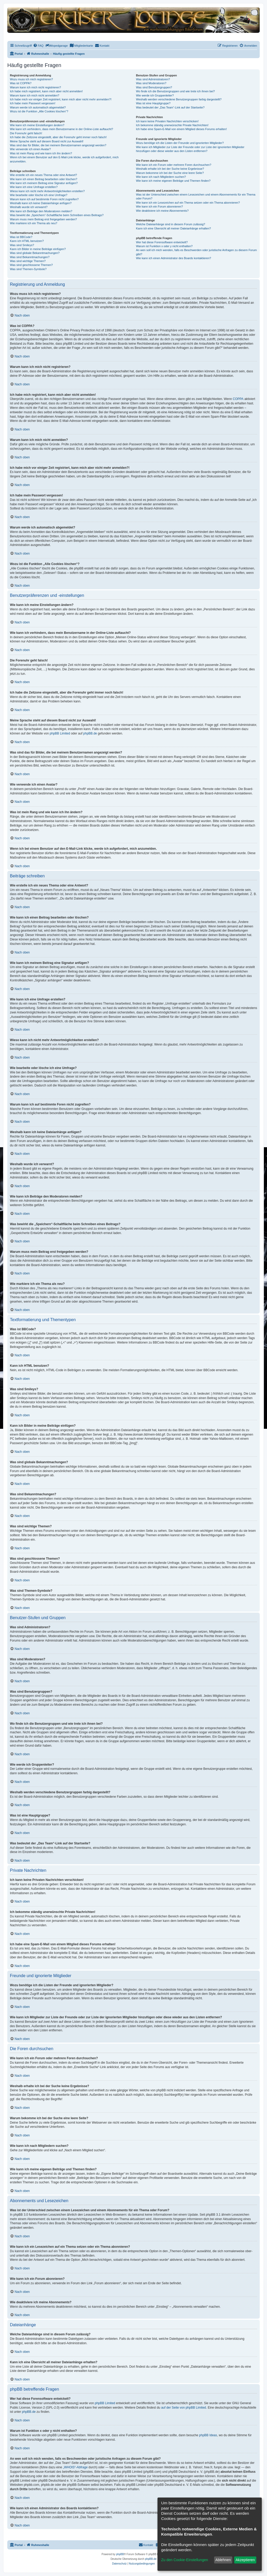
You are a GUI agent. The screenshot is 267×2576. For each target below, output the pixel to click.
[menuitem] (38, 45)
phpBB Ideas (208, 2435)
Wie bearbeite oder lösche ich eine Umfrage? (38, 195)
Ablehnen (223, 2560)
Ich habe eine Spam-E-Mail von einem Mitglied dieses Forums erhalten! (181, 129)
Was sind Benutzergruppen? (154, 87)
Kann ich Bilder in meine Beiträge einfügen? (38, 249)
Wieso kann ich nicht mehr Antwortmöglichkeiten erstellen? (47, 191)
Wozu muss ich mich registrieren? (31, 79)
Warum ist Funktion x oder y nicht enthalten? (164, 246)
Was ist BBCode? (21, 237)
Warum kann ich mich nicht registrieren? (35, 87)
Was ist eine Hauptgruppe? (153, 103)
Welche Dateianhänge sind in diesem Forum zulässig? (170, 224)
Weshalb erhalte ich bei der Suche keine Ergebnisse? (170, 168)
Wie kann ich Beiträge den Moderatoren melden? (41, 211)
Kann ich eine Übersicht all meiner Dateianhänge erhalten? (173, 228)
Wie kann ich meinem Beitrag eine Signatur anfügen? (44, 183)
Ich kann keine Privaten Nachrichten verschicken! (167, 121)
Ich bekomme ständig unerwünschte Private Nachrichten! (172, 125)
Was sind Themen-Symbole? (28, 269)
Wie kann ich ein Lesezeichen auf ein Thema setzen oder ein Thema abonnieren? (188, 202)
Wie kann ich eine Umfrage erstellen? (34, 187)
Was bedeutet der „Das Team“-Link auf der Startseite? (170, 107)
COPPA (238, 399)
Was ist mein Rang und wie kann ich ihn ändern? (41, 153)
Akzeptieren (245, 2560)
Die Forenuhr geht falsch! (26, 133)
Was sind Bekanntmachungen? (30, 257)
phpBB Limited (60, 733)
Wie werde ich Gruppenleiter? (155, 95)
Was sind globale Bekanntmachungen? (34, 252)
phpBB (120, 2554)
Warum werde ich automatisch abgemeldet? (38, 107)
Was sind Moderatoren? (151, 83)
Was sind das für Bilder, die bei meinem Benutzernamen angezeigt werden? (58, 145)
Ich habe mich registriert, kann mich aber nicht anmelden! (46, 91)
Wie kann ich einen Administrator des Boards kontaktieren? (173, 258)
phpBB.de (90, 733)
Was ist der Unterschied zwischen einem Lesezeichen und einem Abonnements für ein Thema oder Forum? (195, 196)
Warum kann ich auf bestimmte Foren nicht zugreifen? (44, 199)
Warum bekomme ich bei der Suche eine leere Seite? (170, 172)
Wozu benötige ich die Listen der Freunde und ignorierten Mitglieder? (180, 142)
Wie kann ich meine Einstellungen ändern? (37, 125)
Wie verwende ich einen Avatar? (30, 149)
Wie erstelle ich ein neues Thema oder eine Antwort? (43, 175)
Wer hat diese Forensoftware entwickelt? (162, 242)
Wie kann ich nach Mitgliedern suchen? (161, 176)
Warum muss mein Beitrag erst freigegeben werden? (43, 219)
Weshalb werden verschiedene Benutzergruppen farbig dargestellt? (178, 99)
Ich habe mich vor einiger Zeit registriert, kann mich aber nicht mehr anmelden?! (60, 99)
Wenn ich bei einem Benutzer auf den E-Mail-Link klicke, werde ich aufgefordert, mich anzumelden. (64, 159)
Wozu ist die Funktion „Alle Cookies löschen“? (39, 111)
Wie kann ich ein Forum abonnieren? (159, 206)
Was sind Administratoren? (153, 79)
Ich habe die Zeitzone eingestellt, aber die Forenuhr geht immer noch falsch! (58, 137)
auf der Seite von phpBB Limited (183, 2407)
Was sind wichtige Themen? (28, 261)
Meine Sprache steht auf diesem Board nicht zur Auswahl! (46, 141)
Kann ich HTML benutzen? (27, 240)
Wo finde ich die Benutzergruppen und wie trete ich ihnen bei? (175, 91)
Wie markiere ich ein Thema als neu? (33, 223)
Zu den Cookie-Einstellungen (184, 2560)
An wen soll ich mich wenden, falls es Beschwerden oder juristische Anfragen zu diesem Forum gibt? (196, 252)
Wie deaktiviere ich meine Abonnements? (162, 210)
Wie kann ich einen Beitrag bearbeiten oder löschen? (43, 179)
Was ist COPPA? (21, 83)
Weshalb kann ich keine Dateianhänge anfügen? (40, 203)
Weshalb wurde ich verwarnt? (28, 207)
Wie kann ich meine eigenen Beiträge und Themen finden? (173, 180)
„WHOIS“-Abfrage (75, 2467)
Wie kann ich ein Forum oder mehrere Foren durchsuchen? (173, 164)
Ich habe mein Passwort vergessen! (32, 103)
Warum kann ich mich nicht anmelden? (34, 95)
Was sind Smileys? (22, 245)
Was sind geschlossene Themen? (31, 264)
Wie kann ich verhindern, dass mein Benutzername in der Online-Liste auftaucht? (61, 129)
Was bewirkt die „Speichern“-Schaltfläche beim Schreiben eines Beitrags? (57, 215)
